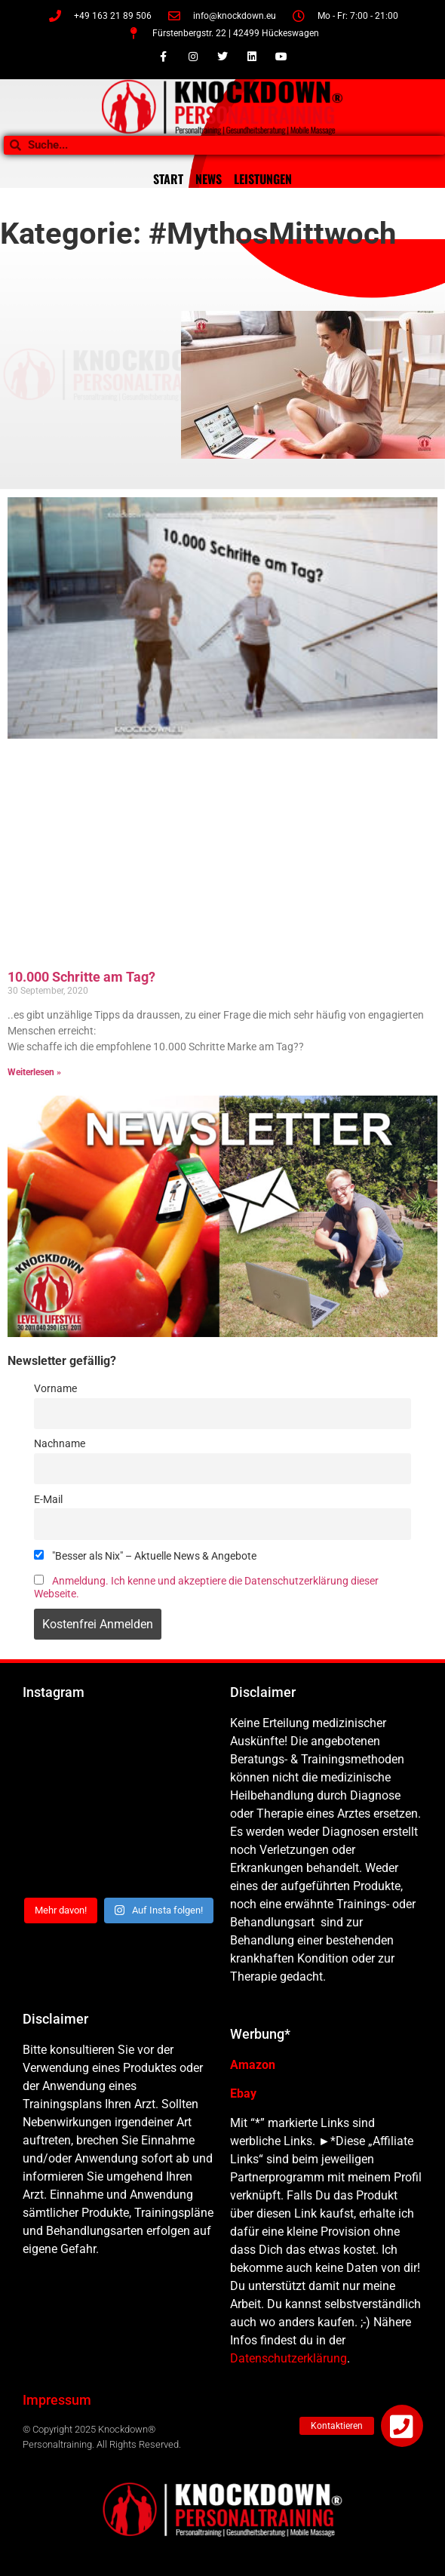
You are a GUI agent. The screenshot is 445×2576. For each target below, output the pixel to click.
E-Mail (48, 1499)
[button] (402, 2426)
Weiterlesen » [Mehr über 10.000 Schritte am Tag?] (34, 1072)
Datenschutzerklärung (288, 2358)
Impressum (57, 2400)
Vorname (55, 1388)
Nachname (59, 1443)
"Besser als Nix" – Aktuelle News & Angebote (145, 1556)
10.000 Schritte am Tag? (81, 977)
